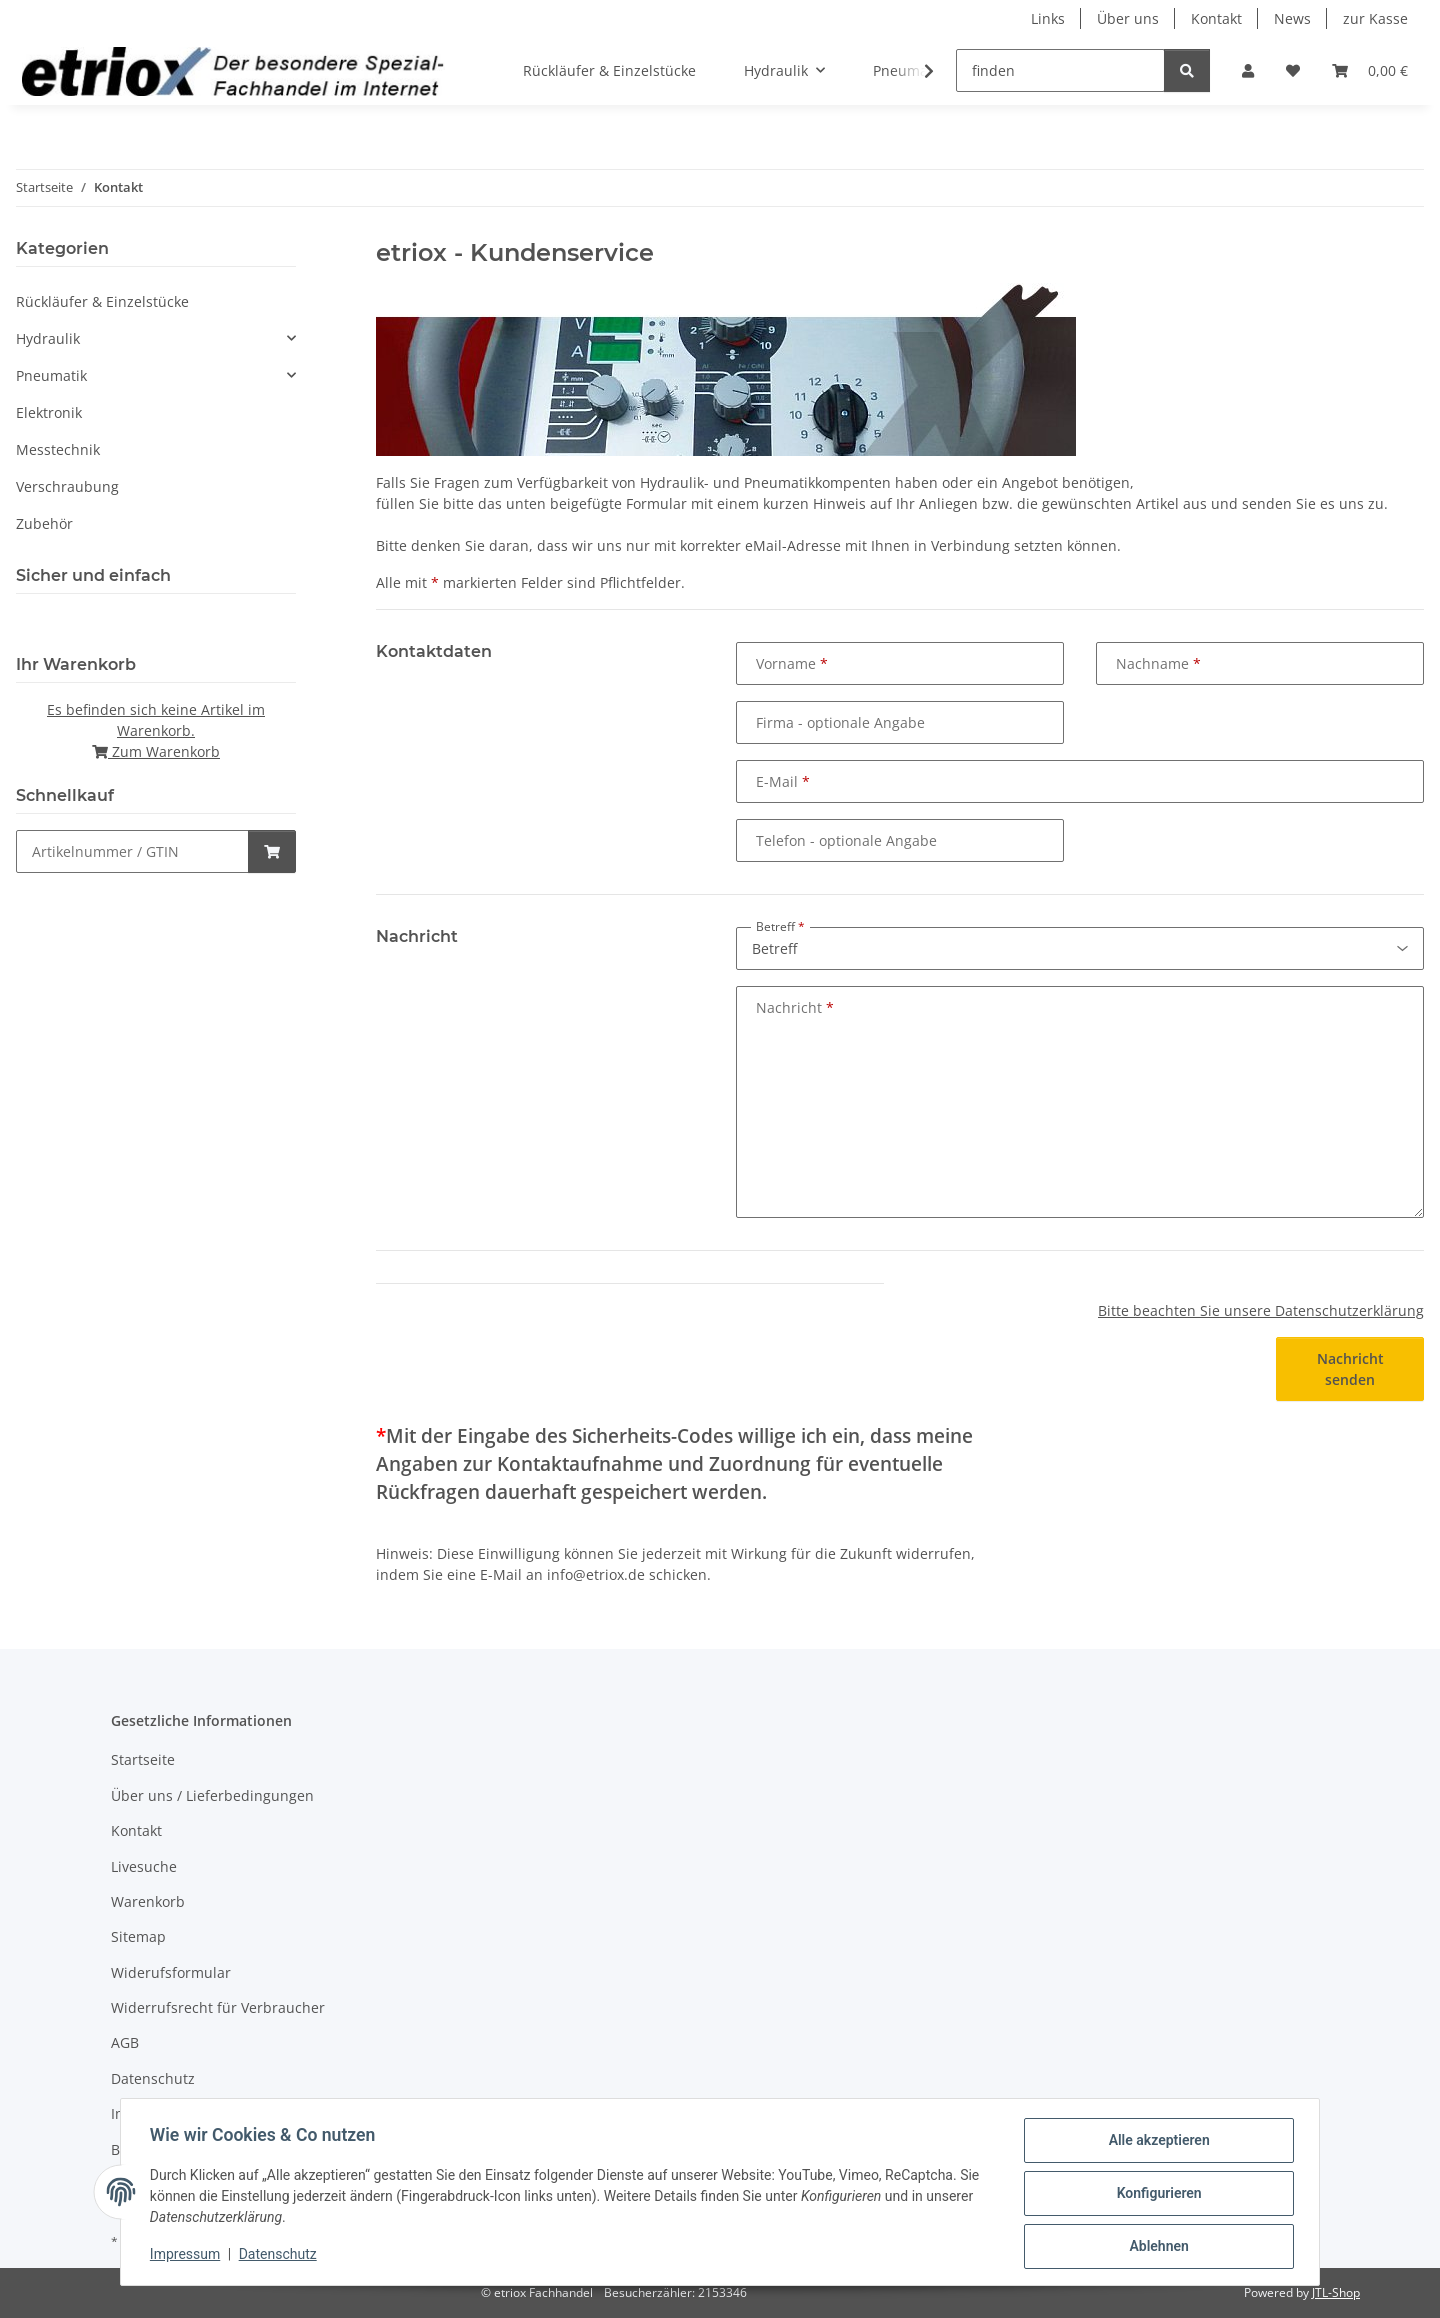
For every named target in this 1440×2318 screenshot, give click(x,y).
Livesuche (144, 1866)
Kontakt (1216, 18)
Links (1048, 18)
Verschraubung (67, 486)
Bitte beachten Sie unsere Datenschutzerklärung (1261, 1310)
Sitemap (138, 1936)
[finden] (1060, 70)
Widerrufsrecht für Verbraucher (218, 2007)
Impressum (188, 2256)
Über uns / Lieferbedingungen (212, 1795)
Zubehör (44, 523)
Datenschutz (281, 2256)
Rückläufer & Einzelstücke (102, 301)
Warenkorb (148, 1901)
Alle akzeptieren (1155, 2143)
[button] (1248, 70)
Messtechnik (58, 449)
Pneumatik (51, 375)
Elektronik (49, 412)
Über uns (1128, 18)
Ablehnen (1155, 2247)
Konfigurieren (1155, 2195)
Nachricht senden (1350, 1369)
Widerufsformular (171, 1972)
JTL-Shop (1336, 2292)
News (1292, 18)
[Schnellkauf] (132, 851)
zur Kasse (1375, 18)
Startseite (143, 1759)
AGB (125, 2042)
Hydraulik (48, 338)
